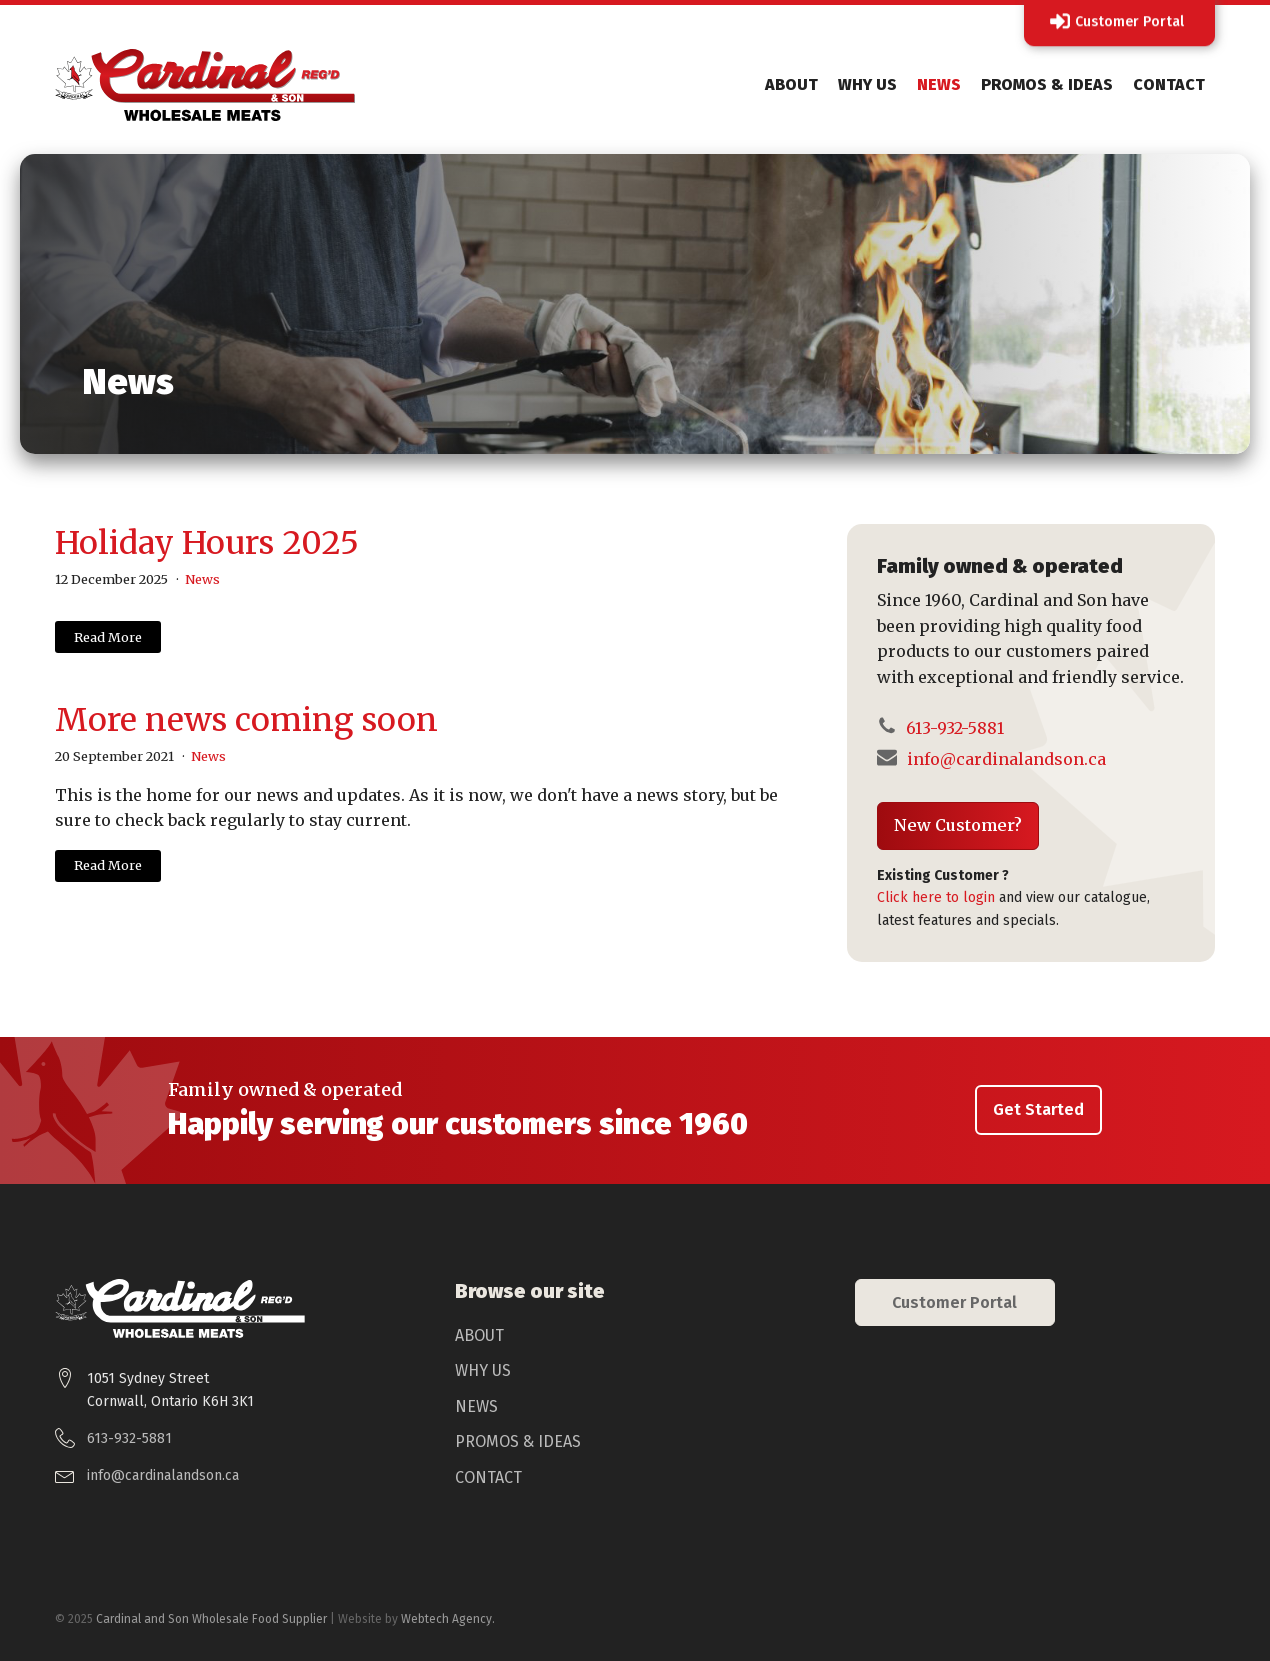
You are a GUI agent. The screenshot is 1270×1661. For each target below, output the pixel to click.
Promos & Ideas (1047, 84)
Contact (1169, 84)
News (939, 84)
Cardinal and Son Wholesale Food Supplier (211, 1619)
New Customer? (958, 825)
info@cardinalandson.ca (1006, 759)
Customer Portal (954, 1302)
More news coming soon (246, 720)
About (791, 84)
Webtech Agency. (448, 1619)
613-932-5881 (953, 728)
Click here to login (936, 897)
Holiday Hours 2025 (207, 543)
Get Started (1038, 1109)
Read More (108, 637)
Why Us (867, 84)
